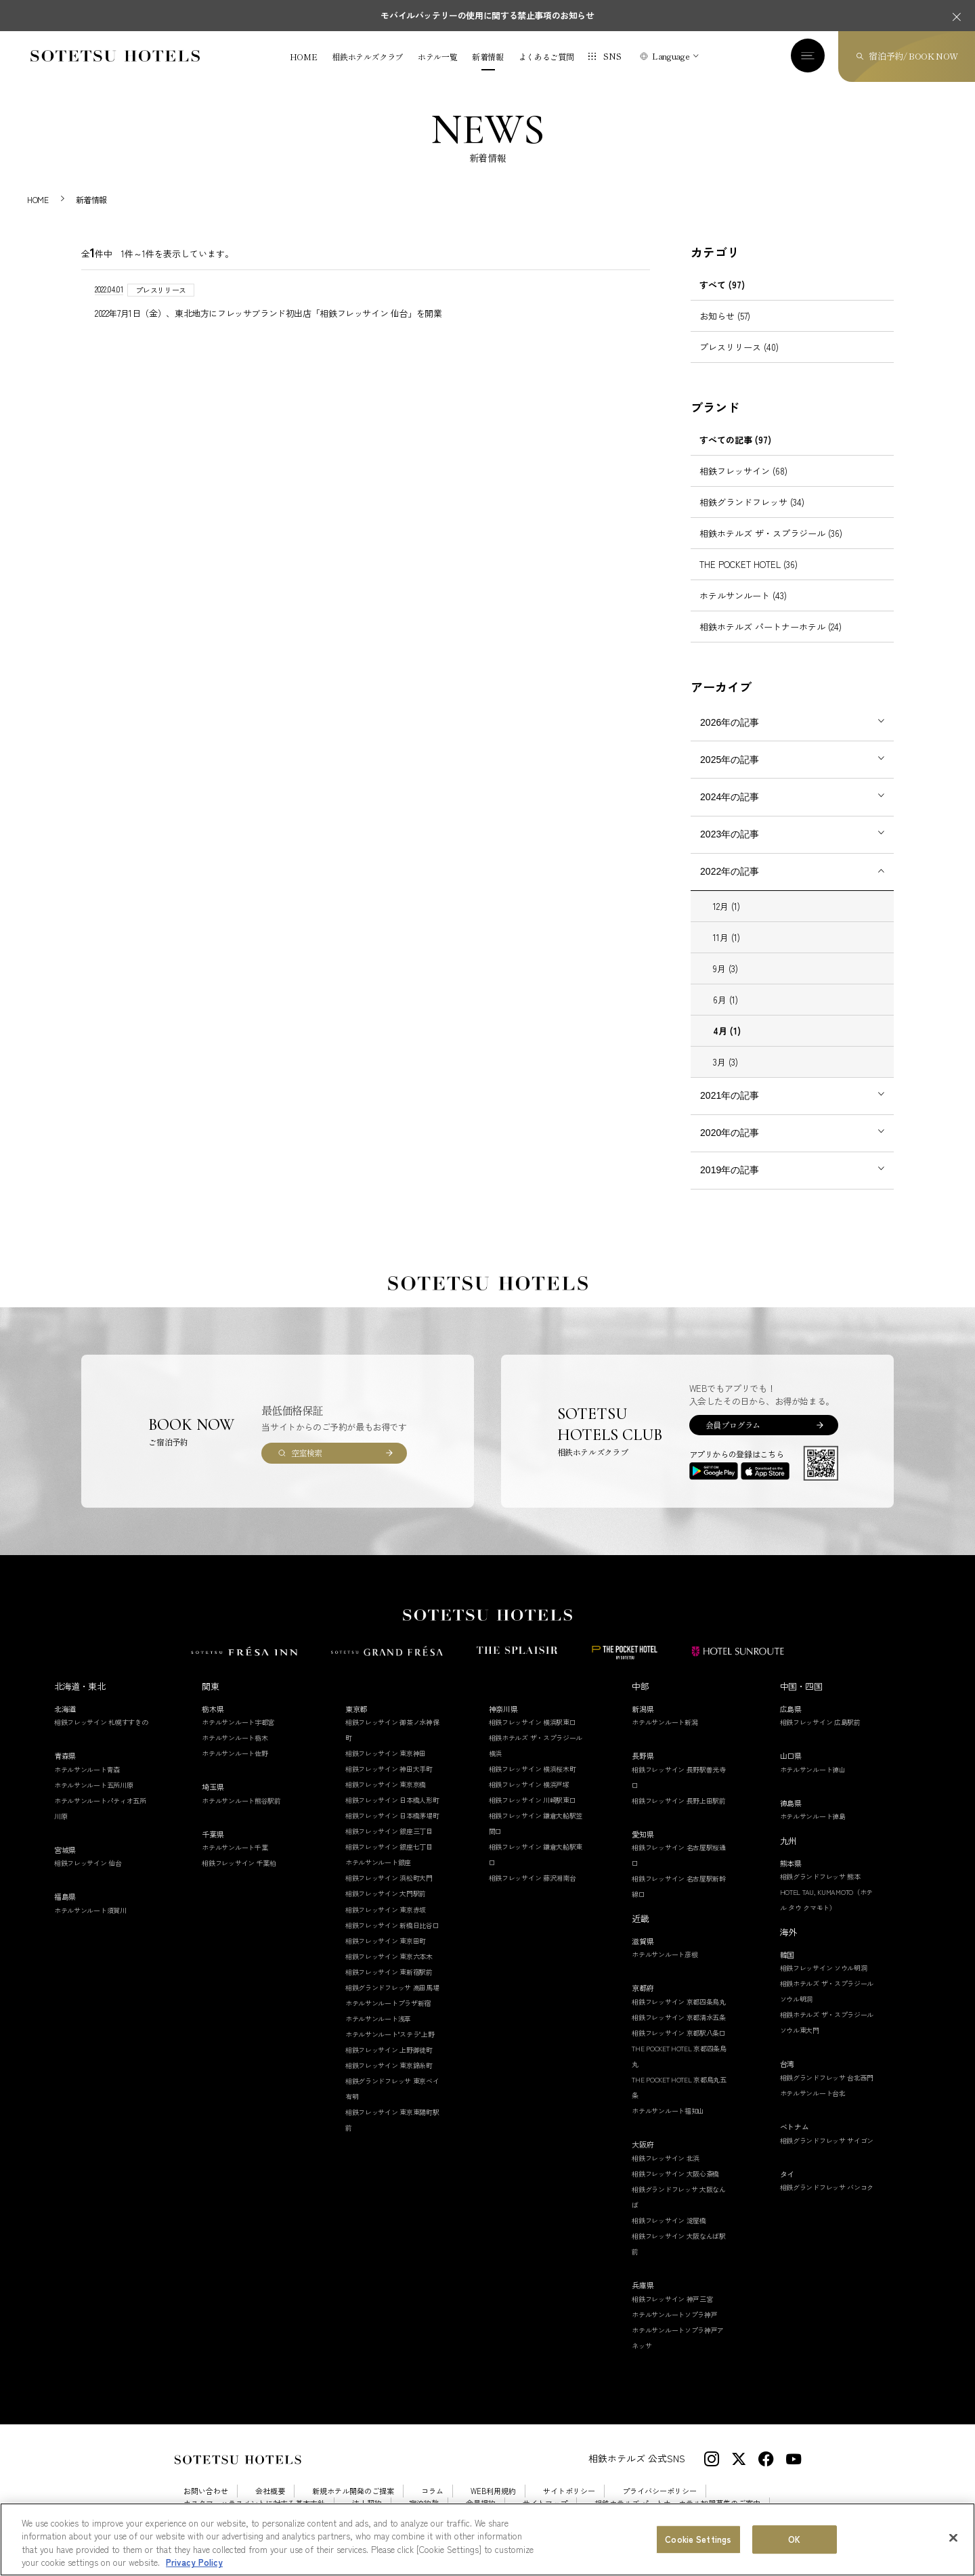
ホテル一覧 (437, 56)
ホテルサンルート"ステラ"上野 (390, 2034)
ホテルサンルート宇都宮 (238, 1722)
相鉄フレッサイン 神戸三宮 (672, 2299)
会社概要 (270, 2491)
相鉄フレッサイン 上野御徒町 (389, 2050)
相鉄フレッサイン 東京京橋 (385, 1784)
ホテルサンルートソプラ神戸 (674, 2314)
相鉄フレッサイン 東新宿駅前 (389, 1972)
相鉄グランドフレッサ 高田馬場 (392, 1987)
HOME (304, 56)
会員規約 (481, 2503)
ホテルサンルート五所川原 (93, 1785)
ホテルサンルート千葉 (234, 1847)
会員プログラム (733, 1425)
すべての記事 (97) (735, 439)
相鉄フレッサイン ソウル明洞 (823, 1968)
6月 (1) (725, 999)
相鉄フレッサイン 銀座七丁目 (389, 1846)
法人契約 (367, 2503)
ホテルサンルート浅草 (378, 2018)
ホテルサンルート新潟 (664, 1722)
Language (670, 56)
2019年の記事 (729, 1169)
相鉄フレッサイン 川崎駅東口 (532, 1800)
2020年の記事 (729, 1132)
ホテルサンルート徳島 (813, 1816)
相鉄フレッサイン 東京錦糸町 (389, 2065)
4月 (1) (727, 1030)
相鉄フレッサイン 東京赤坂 (385, 1909)
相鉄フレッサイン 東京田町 (385, 1941)
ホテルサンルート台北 (813, 2093)
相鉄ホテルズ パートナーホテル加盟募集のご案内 (677, 2503)
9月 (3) (725, 968)
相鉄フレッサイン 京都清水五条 (679, 2017)
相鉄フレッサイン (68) (743, 470)
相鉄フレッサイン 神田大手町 (389, 1769)
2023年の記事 (729, 834)
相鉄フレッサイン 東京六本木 (389, 1956)
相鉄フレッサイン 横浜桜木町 (532, 1769)
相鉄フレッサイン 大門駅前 (385, 1893)
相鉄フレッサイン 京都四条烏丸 (679, 2001)
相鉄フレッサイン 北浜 (665, 2158)
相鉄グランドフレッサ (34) (751, 502)
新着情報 (488, 56)
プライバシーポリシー (659, 2491)
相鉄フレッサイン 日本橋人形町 (392, 1800)
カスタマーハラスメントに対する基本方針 (254, 2503)
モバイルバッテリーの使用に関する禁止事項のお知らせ (487, 15)
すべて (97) (722, 284)
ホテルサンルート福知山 (668, 2110)
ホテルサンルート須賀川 (90, 1910)
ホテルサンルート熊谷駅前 (241, 1800)
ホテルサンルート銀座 (378, 1862)
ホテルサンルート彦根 (664, 1954)
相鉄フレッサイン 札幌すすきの (101, 1722)
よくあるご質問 (546, 56)
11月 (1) (726, 937)
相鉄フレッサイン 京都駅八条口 (679, 2033)
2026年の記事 (729, 722)
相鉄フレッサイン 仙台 (88, 1863)
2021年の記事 (729, 1095)
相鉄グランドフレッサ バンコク (827, 2187)
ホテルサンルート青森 (87, 1769)
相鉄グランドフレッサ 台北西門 (827, 2077)
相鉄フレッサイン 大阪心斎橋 (675, 2173)
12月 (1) (726, 906)
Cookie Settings (265, 2516)
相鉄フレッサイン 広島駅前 (820, 1722)
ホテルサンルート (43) (743, 595)
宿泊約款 (424, 2503)
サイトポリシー (569, 2491)
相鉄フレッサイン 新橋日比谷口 (392, 1925)
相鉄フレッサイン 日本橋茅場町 (392, 1815)
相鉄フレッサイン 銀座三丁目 (389, 1831)
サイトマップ (545, 2503)
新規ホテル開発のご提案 (353, 2491)
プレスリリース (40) (739, 347)
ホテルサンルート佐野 (234, 1753)
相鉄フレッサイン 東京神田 (385, 1753)
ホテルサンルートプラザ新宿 (388, 2003)
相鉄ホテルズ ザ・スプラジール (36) (770, 533)
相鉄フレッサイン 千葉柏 (239, 1863)
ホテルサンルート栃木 (234, 1737)
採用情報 (198, 2516)
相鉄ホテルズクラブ (367, 56)
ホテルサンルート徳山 (813, 1769)
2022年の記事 (729, 871)
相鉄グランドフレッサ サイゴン (827, 2140)
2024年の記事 (729, 796)
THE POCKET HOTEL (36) (748, 564)
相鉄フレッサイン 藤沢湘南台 (532, 1878)
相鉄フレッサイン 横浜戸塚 (529, 1784)
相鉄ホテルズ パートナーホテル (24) (770, 626)
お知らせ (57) (724, 315)
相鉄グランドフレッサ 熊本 (820, 1876)
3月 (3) (725, 1061)
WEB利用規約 (493, 2491)
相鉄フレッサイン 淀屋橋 (669, 2220)
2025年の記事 (729, 759)
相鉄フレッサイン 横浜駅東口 (532, 1722)
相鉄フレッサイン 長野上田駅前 (679, 1800)
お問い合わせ (205, 2491)
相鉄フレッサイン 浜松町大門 (389, 1878)
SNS (612, 56)
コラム (432, 2491)
